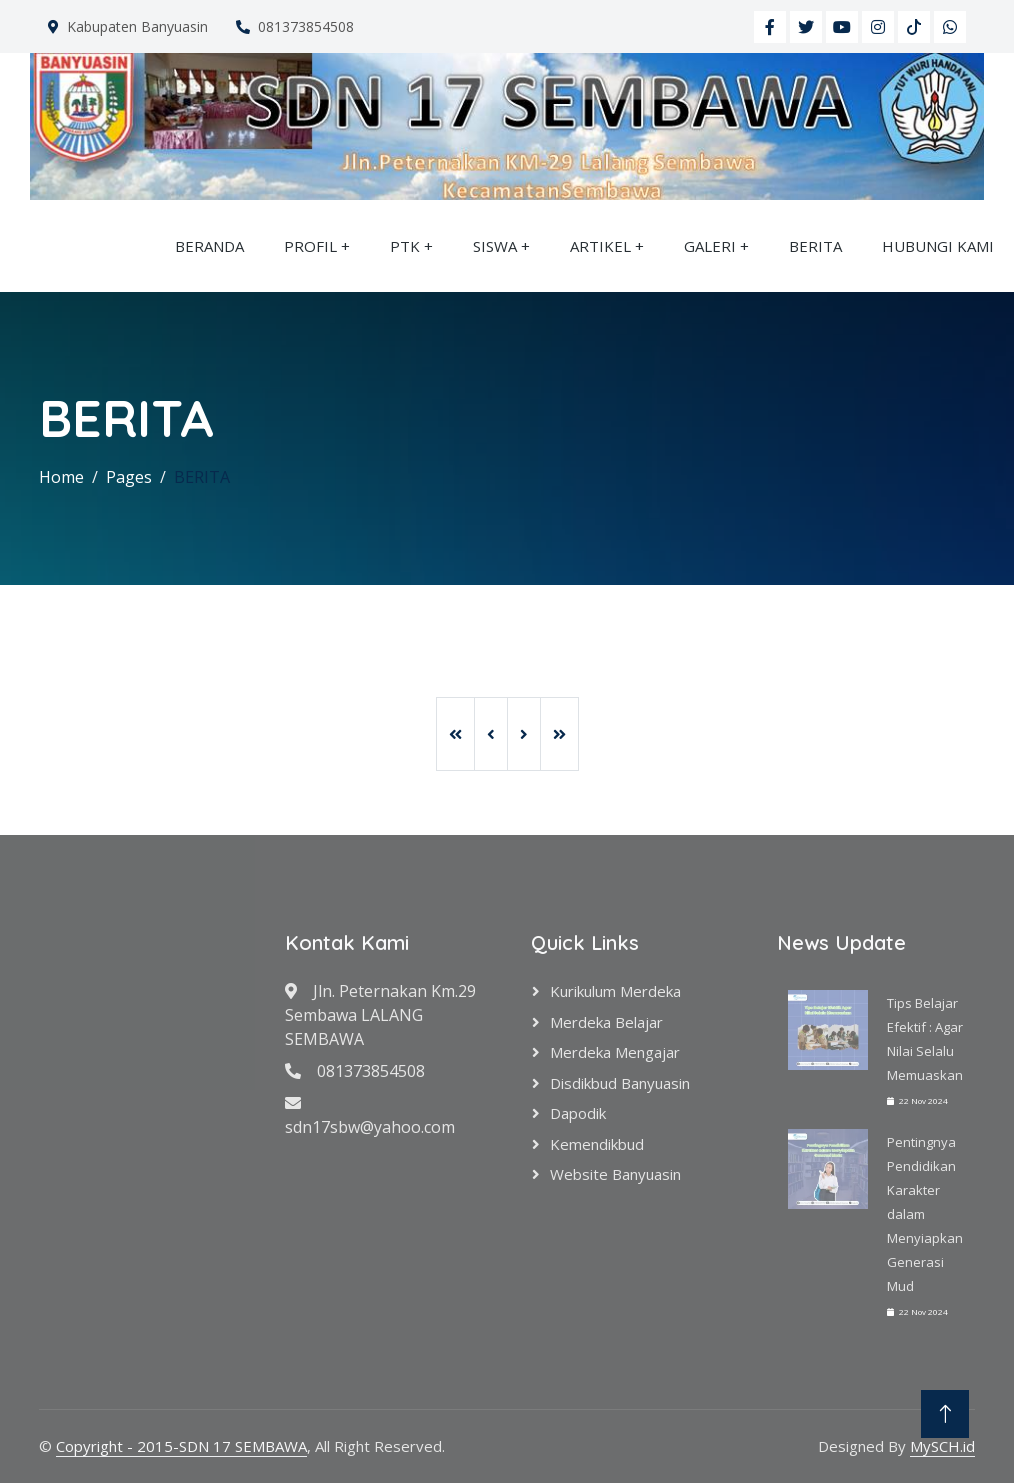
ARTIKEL (600, 246)
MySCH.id (942, 1446)
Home (61, 477)
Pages (129, 477)
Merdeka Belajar (606, 1022)
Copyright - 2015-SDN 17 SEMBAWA (181, 1446)
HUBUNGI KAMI (938, 246)
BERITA (815, 246)
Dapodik (578, 1113)
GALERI (710, 246)
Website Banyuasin (615, 1174)
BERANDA (209, 246)
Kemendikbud (597, 1144)
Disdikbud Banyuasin (620, 1083)
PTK (405, 246)
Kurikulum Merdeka (615, 991)
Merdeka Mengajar (615, 1052)
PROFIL (310, 246)
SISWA (495, 246)
